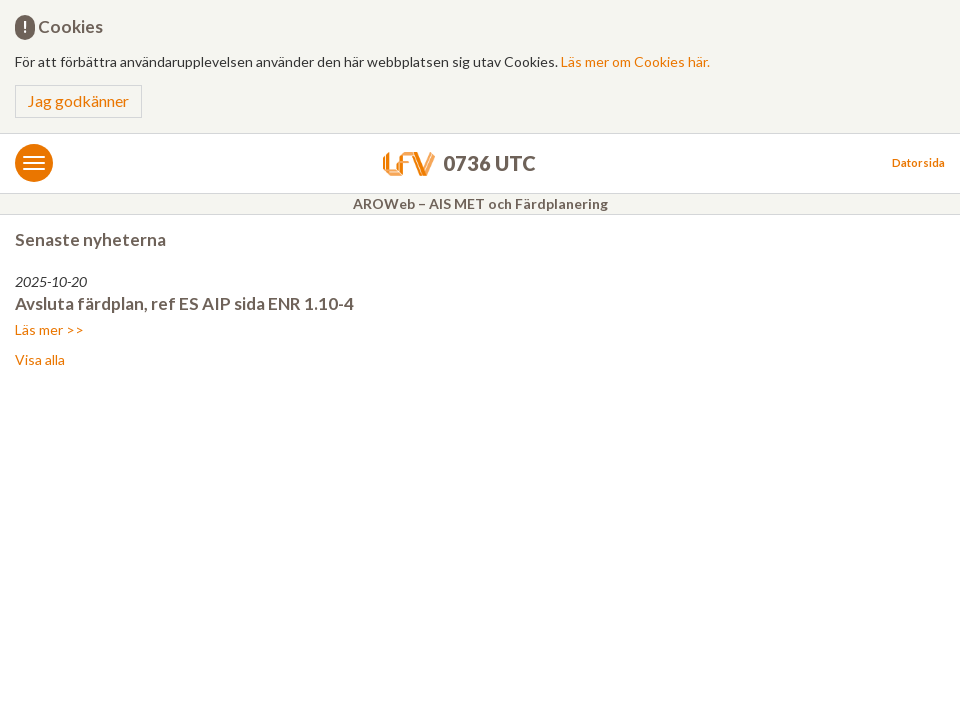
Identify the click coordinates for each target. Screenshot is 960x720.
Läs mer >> (49, 329)
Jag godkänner (78, 100)
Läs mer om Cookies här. (635, 61)
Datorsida (918, 162)
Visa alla (40, 359)
